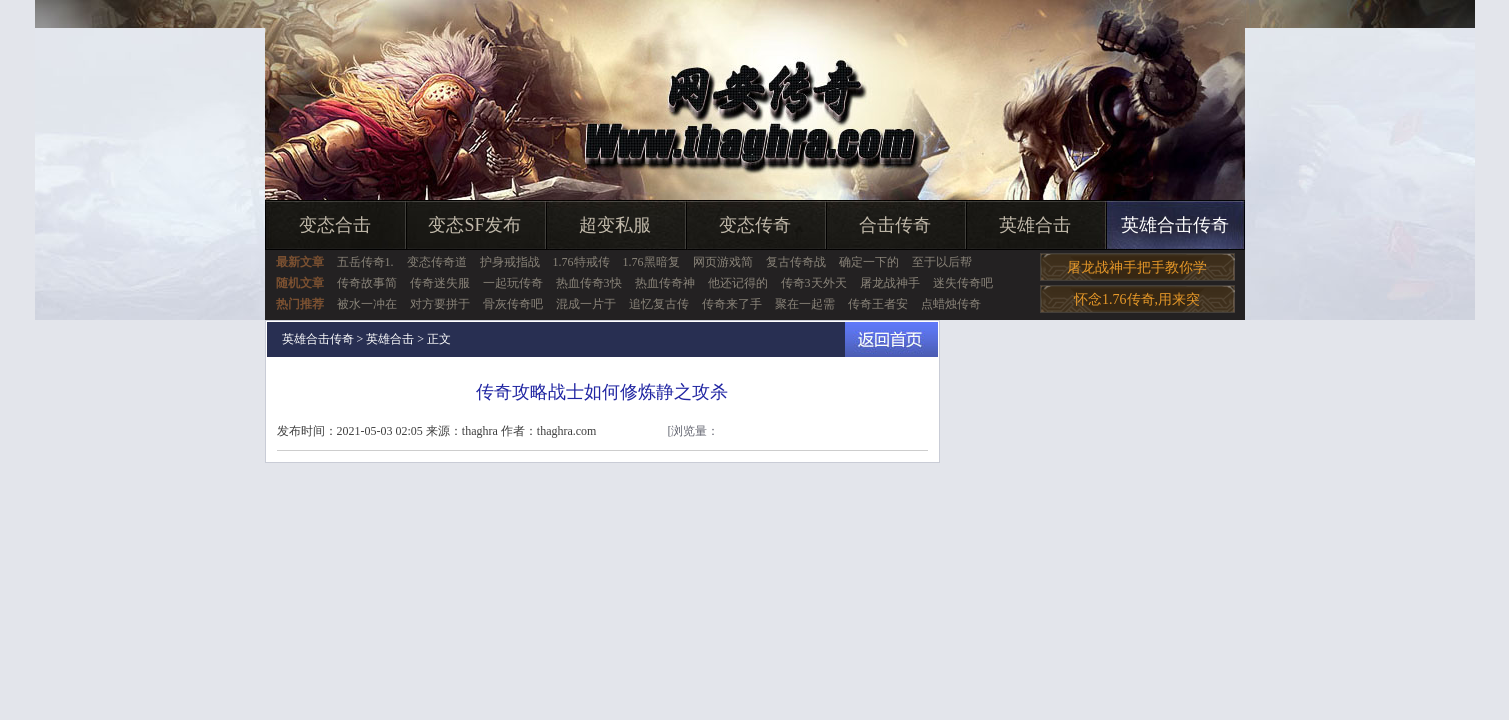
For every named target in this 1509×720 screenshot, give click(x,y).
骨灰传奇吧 (513, 304)
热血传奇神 (665, 283)
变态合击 (335, 225)
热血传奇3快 (589, 283)
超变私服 (615, 225)
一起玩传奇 (513, 283)
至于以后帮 (942, 262)
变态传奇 (755, 225)
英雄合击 (1035, 225)
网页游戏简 (723, 262)
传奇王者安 (878, 304)
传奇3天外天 (814, 283)
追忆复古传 (659, 304)
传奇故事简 (367, 283)
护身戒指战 (510, 262)
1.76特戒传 (581, 262)
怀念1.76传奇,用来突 (1137, 299)
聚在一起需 (805, 304)
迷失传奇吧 (963, 283)
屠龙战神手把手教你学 (1137, 267)
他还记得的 (738, 283)
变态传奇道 (437, 262)
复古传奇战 (796, 262)
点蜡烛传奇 (951, 304)
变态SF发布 (474, 225)
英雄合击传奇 (1175, 225)
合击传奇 (895, 225)
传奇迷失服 (440, 283)
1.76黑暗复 (651, 262)
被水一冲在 (367, 304)
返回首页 (891, 339)
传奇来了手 (732, 304)
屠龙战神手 (890, 283)
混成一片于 (586, 304)
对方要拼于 (440, 304)
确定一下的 (869, 262)
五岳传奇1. (365, 262)
